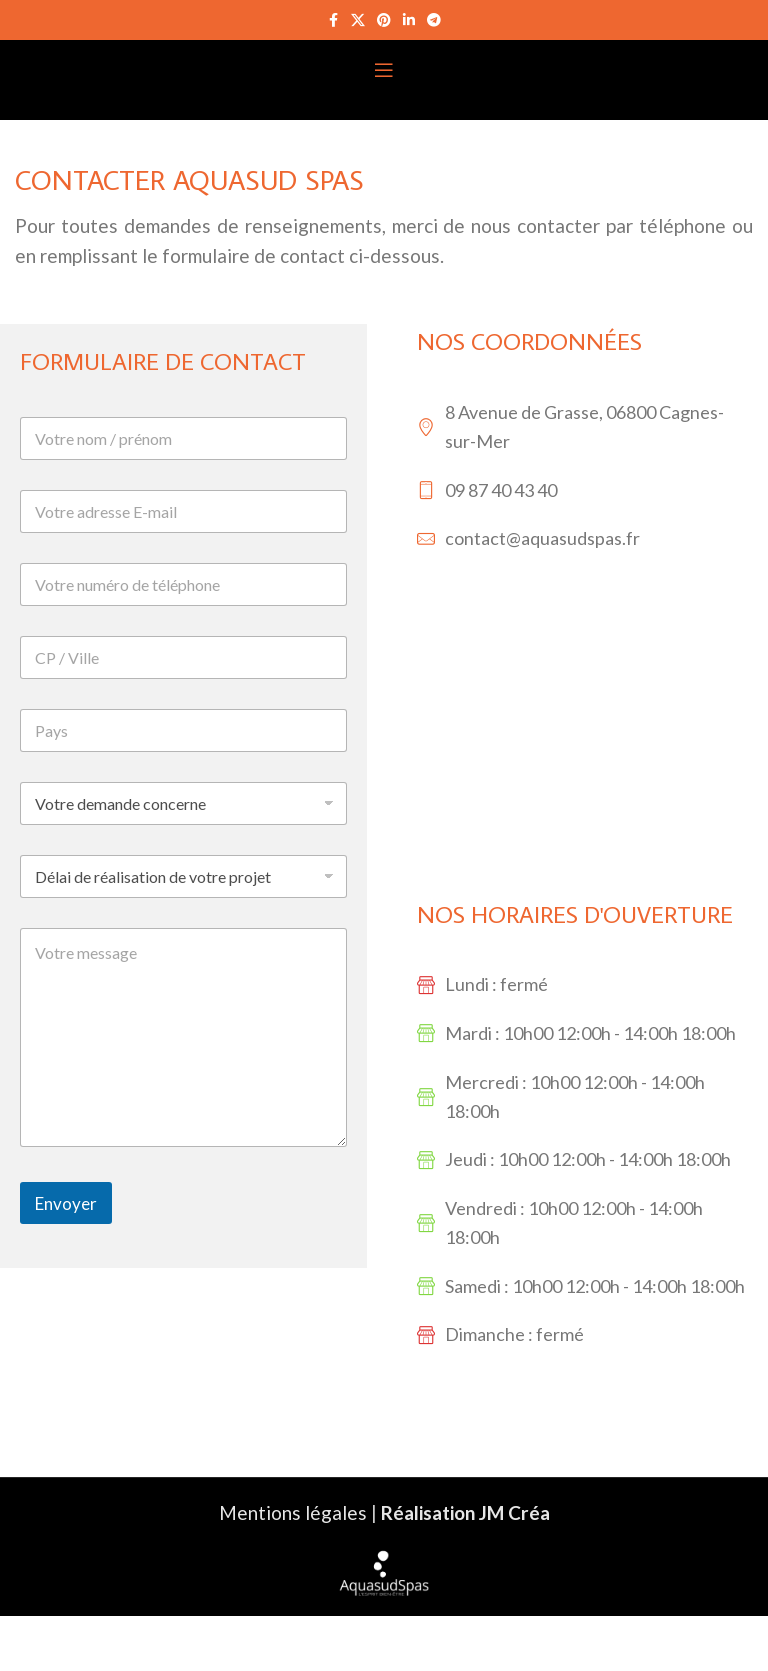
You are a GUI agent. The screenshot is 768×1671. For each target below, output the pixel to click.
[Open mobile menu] (384, 70)
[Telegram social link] (434, 20)
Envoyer (66, 1203)
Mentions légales (293, 1512)
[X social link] (358, 20)
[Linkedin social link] (409, 20)
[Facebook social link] (333, 20)
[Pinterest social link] (384, 20)
